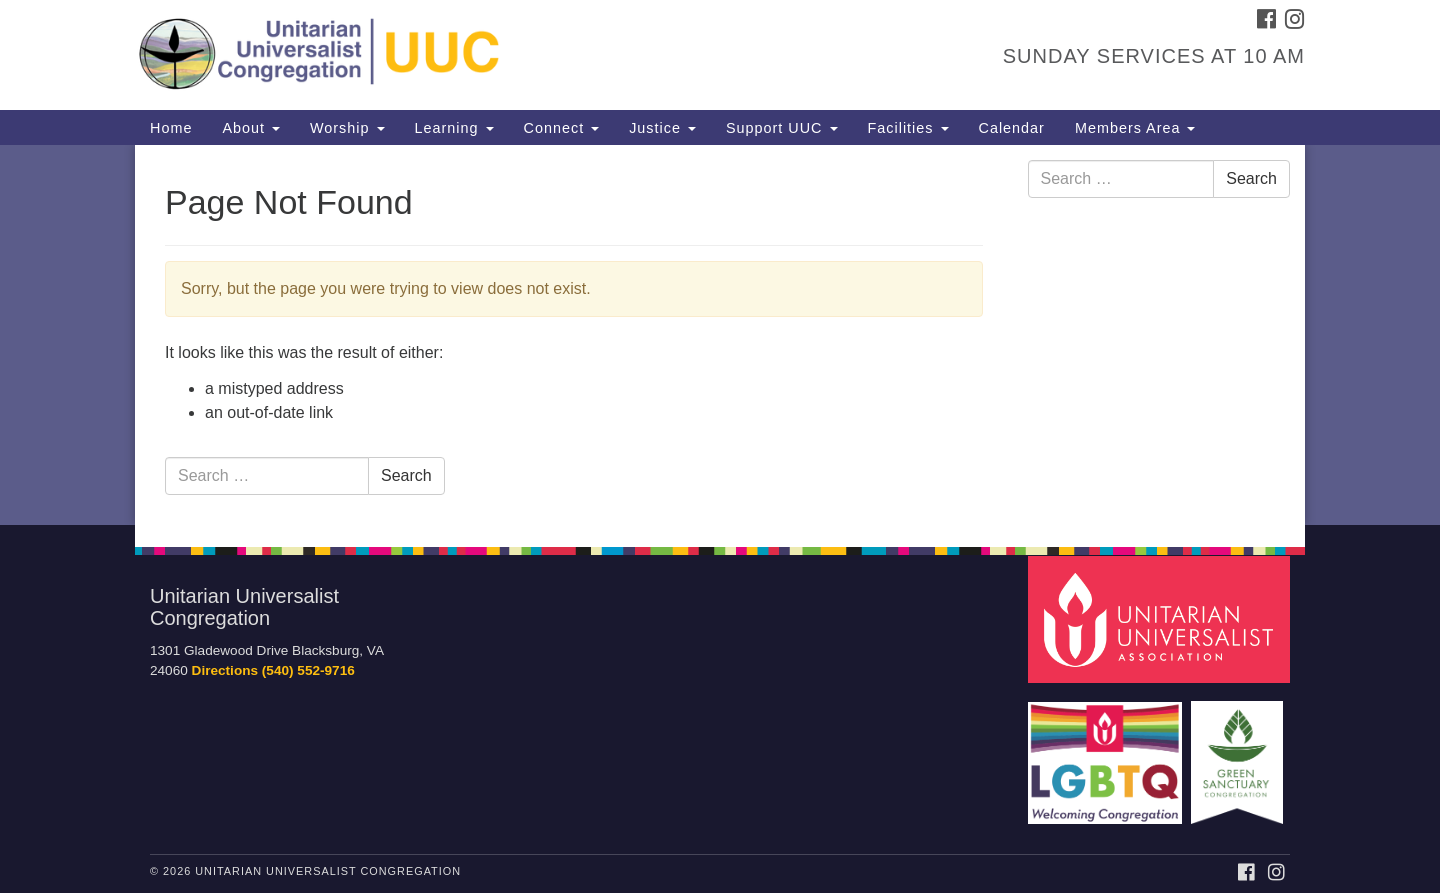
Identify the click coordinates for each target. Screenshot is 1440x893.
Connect (562, 128)
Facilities (908, 128)
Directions (225, 670)
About (251, 128)
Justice (662, 128)
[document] (720, 335)
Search (406, 475)
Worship (347, 128)
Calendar (1012, 128)
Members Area (1135, 128)
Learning (454, 128)
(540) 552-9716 (308, 670)
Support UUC (782, 128)
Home (171, 128)
